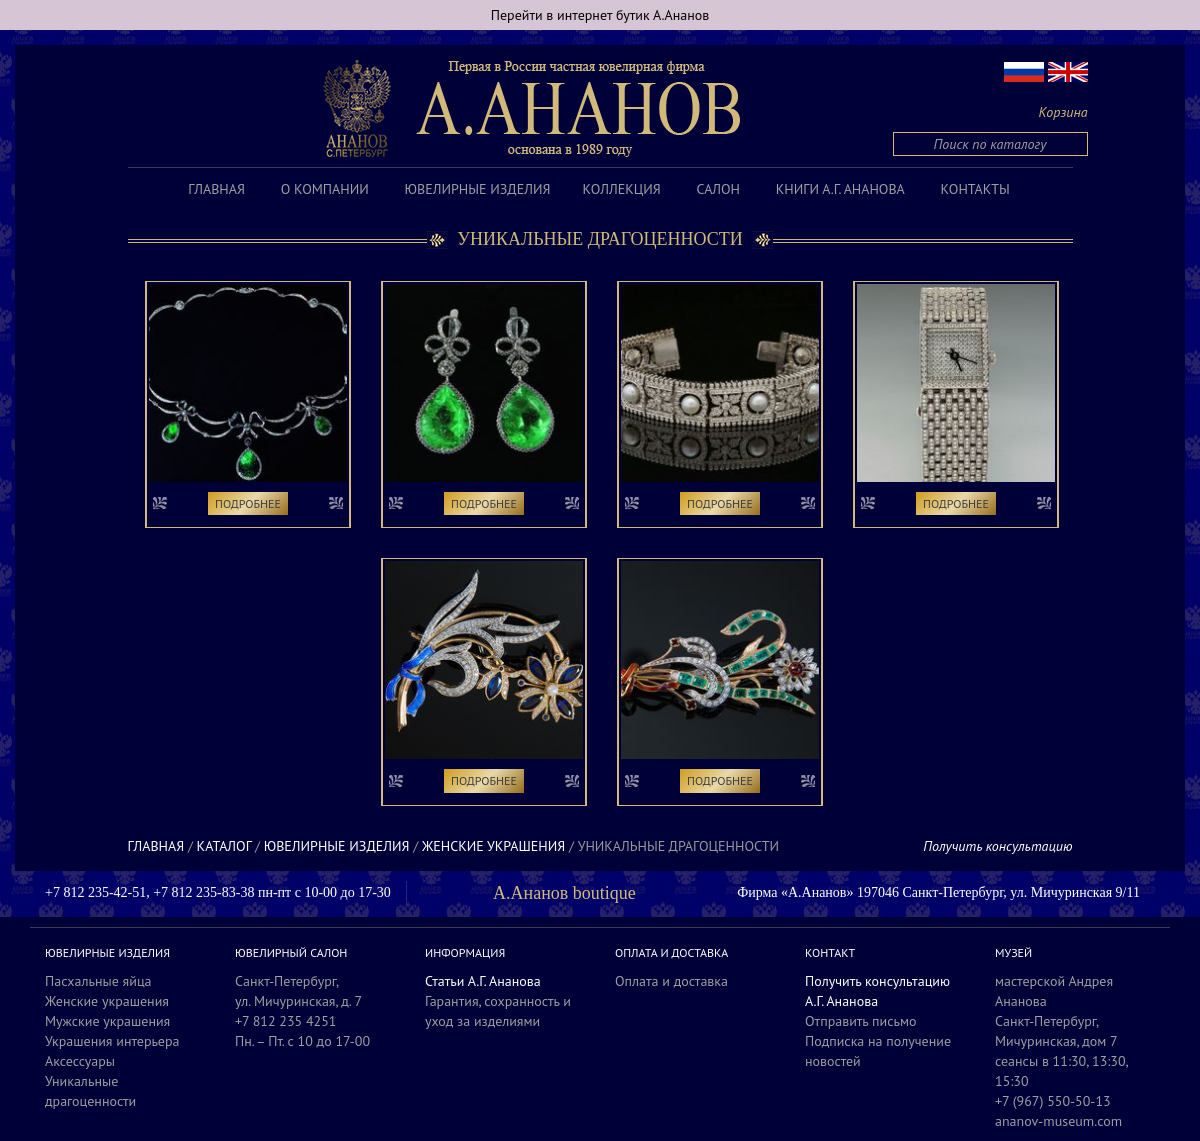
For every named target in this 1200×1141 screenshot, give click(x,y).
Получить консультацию (997, 846)
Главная (216, 189)
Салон (718, 189)
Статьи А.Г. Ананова (483, 981)
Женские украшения (493, 846)
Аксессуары (80, 1061)
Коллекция (621, 189)
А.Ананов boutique (564, 893)
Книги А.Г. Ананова (840, 189)
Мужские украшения (107, 1021)
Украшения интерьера (112, 1041)
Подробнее (248, 503)
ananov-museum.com (1058, 1121)
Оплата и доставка (671, 981)
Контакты (975, 189)
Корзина (1063, 112)
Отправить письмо (861, 1021)
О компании (325, 189)
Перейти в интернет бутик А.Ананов (600, 15)
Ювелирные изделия (478, 189)
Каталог (224, 846)
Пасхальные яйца (98, 981)
